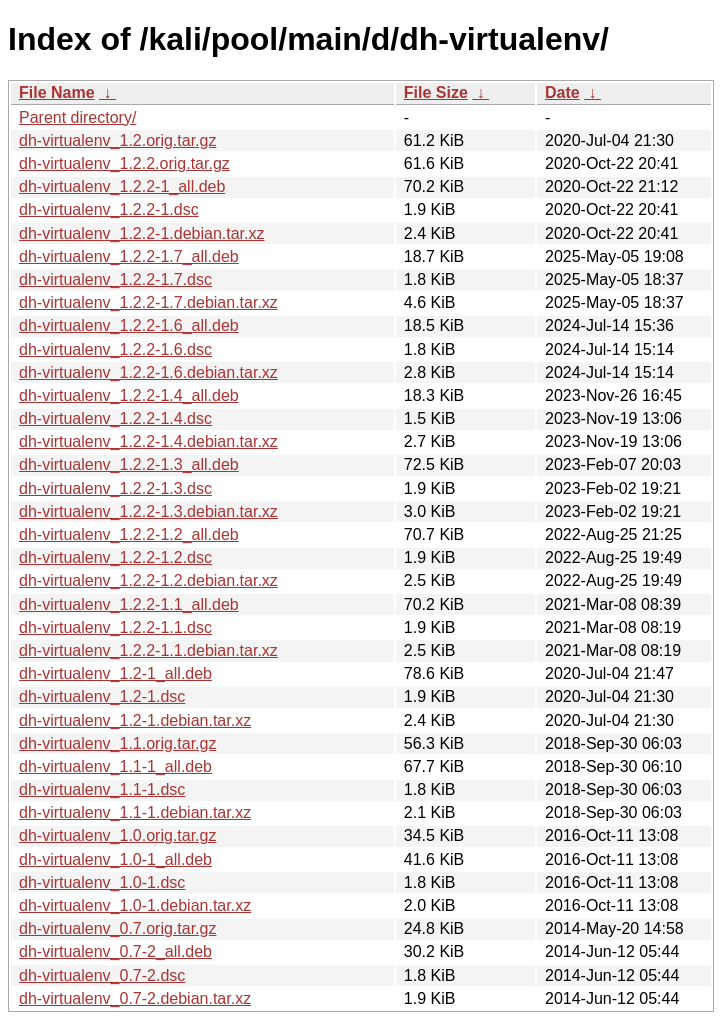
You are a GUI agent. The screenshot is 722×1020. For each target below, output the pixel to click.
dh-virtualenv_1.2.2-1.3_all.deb (129, 464)
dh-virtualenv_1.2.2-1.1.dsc (115, 627)
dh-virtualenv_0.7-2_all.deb (115, 951)
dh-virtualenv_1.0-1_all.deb (115, 859)
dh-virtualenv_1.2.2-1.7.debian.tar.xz (148, 302)
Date (562, 92)
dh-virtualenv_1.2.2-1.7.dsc (115, 279)
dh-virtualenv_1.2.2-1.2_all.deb (129, 534)
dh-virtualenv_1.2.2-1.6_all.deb (129, 325)
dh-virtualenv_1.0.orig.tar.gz (117, 835)
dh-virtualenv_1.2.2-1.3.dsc (115, 488)
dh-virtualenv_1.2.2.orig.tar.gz (124, 163)
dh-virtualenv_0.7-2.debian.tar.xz (135, 998)
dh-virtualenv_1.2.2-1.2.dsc (115, 557)
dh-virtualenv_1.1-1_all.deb (115, 766)
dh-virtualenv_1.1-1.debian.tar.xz (135, 812)
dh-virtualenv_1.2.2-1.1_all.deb (129, 604)
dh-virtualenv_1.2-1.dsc (102, 696)
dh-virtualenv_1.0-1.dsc (102, 882)
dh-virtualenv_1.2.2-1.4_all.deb (129, 395)
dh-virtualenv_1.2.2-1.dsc (109, 209)
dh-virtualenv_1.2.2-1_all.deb (122, 186)
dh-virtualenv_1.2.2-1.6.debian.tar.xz (148, 372)
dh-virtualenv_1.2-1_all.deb (115, 673)
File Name (57, 92)
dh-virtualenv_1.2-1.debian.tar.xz (135, 720)
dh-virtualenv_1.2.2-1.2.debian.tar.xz (148, 580)
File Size (436, 92)
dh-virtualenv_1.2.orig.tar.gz (117, 140)
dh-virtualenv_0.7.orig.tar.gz (117, 928)
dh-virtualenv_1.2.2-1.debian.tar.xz (141, 233)
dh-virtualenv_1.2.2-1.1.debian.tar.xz (148, 650)
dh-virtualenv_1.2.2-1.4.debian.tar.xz (148, 441)
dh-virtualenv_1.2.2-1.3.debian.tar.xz (148, 511)
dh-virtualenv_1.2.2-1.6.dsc (115, 349)
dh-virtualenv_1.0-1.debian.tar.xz (135, 905)
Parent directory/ (77, 117)
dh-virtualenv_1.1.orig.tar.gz (117, 743)
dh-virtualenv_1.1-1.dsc (102, 789)
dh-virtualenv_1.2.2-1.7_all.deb (129, 256)
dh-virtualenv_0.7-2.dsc (102, 975)
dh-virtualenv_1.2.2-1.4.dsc (115, 418)
